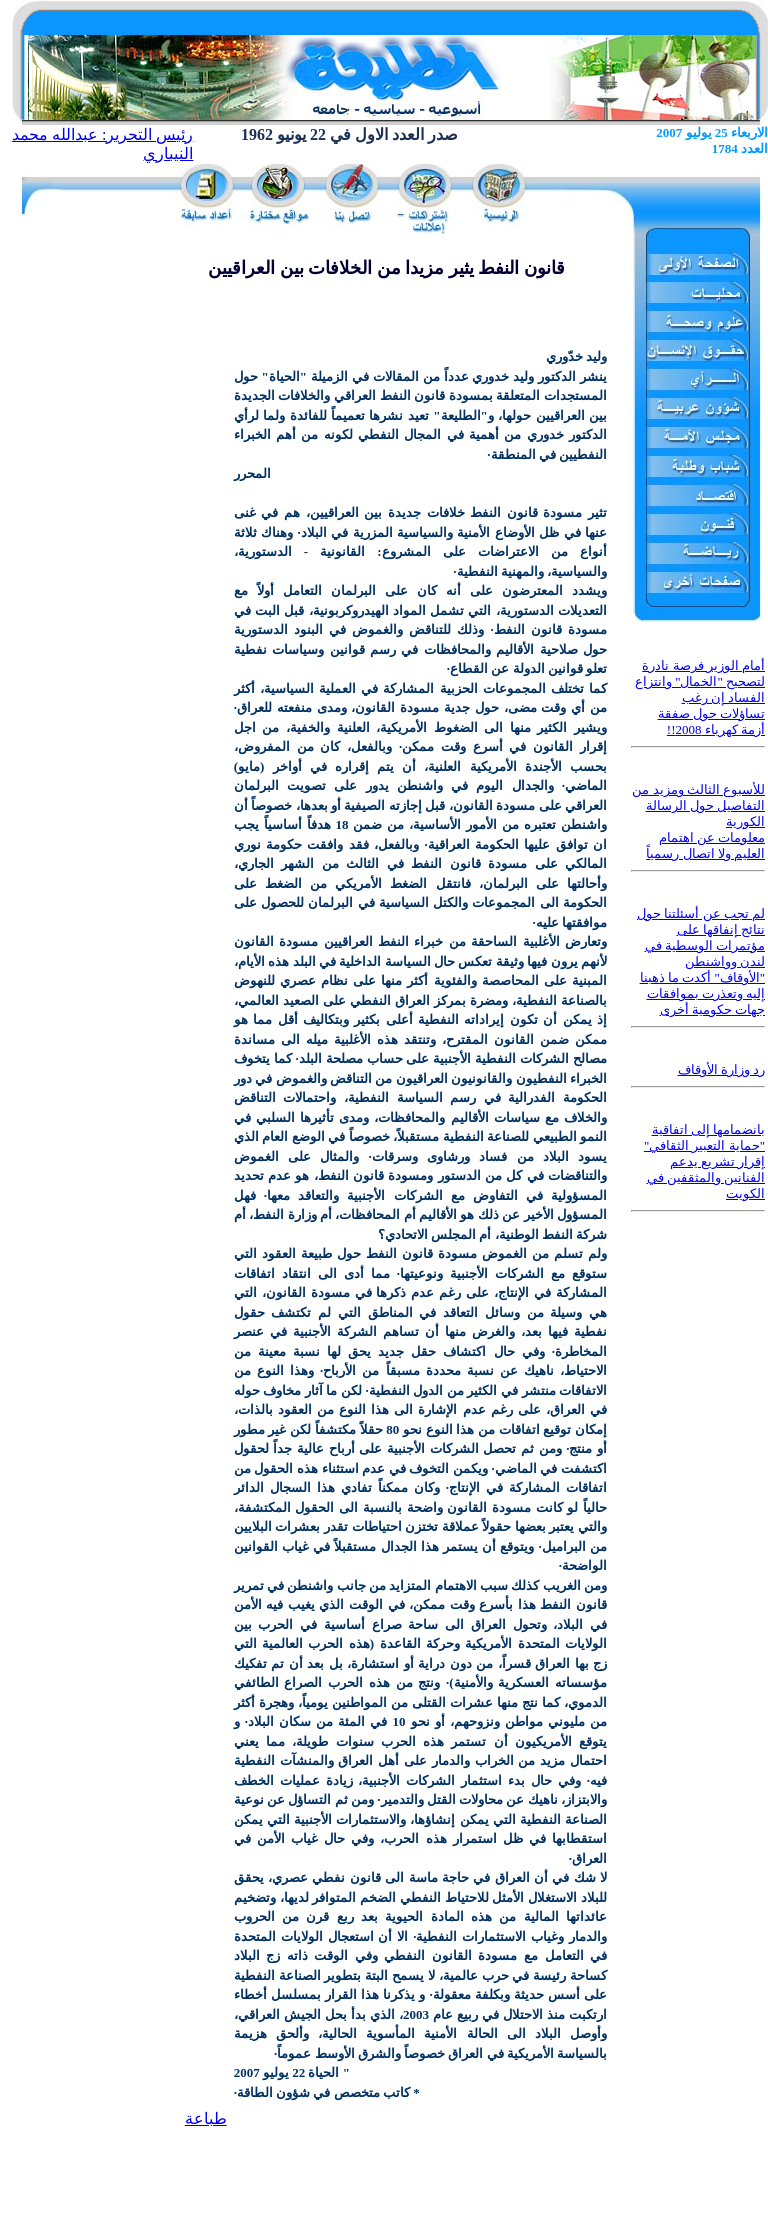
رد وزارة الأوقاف (722, 1069)
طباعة (206, 2118)
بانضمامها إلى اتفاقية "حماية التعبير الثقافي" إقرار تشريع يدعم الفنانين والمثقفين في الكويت (704, 1161)
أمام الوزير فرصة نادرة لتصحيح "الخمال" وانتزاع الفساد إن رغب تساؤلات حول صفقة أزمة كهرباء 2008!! (700, 697)
